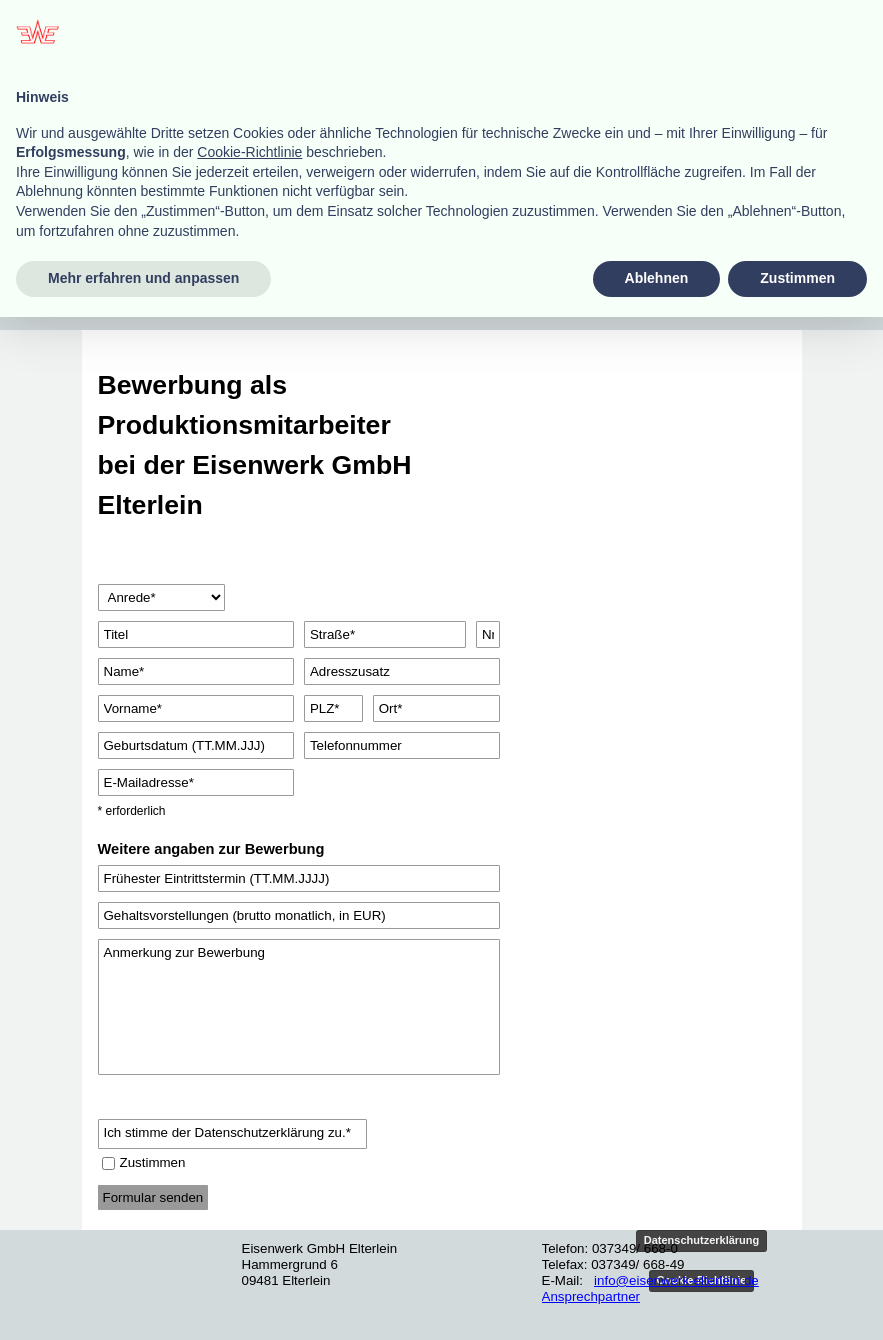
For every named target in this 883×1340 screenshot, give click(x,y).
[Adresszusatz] (402, 671)
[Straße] (385, 634)
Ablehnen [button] (657, 1301)
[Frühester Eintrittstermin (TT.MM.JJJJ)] (299, 878)
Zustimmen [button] (797, 1301)
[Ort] (437, 708)
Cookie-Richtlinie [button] (249, 1175)
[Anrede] (162, 597)
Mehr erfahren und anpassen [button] (143, 1301)
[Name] (196, 671)
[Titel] (196, 634)
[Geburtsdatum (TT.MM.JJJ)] (196, 745)
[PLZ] (333, 708)
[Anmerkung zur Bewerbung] (299, 1007)
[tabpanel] (262, 445)
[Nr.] (488, 634)
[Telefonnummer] (402, 745)
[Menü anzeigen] (132, 290)
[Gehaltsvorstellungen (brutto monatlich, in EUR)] (299, 915)
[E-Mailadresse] (196, 782)
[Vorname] (196, 708)
